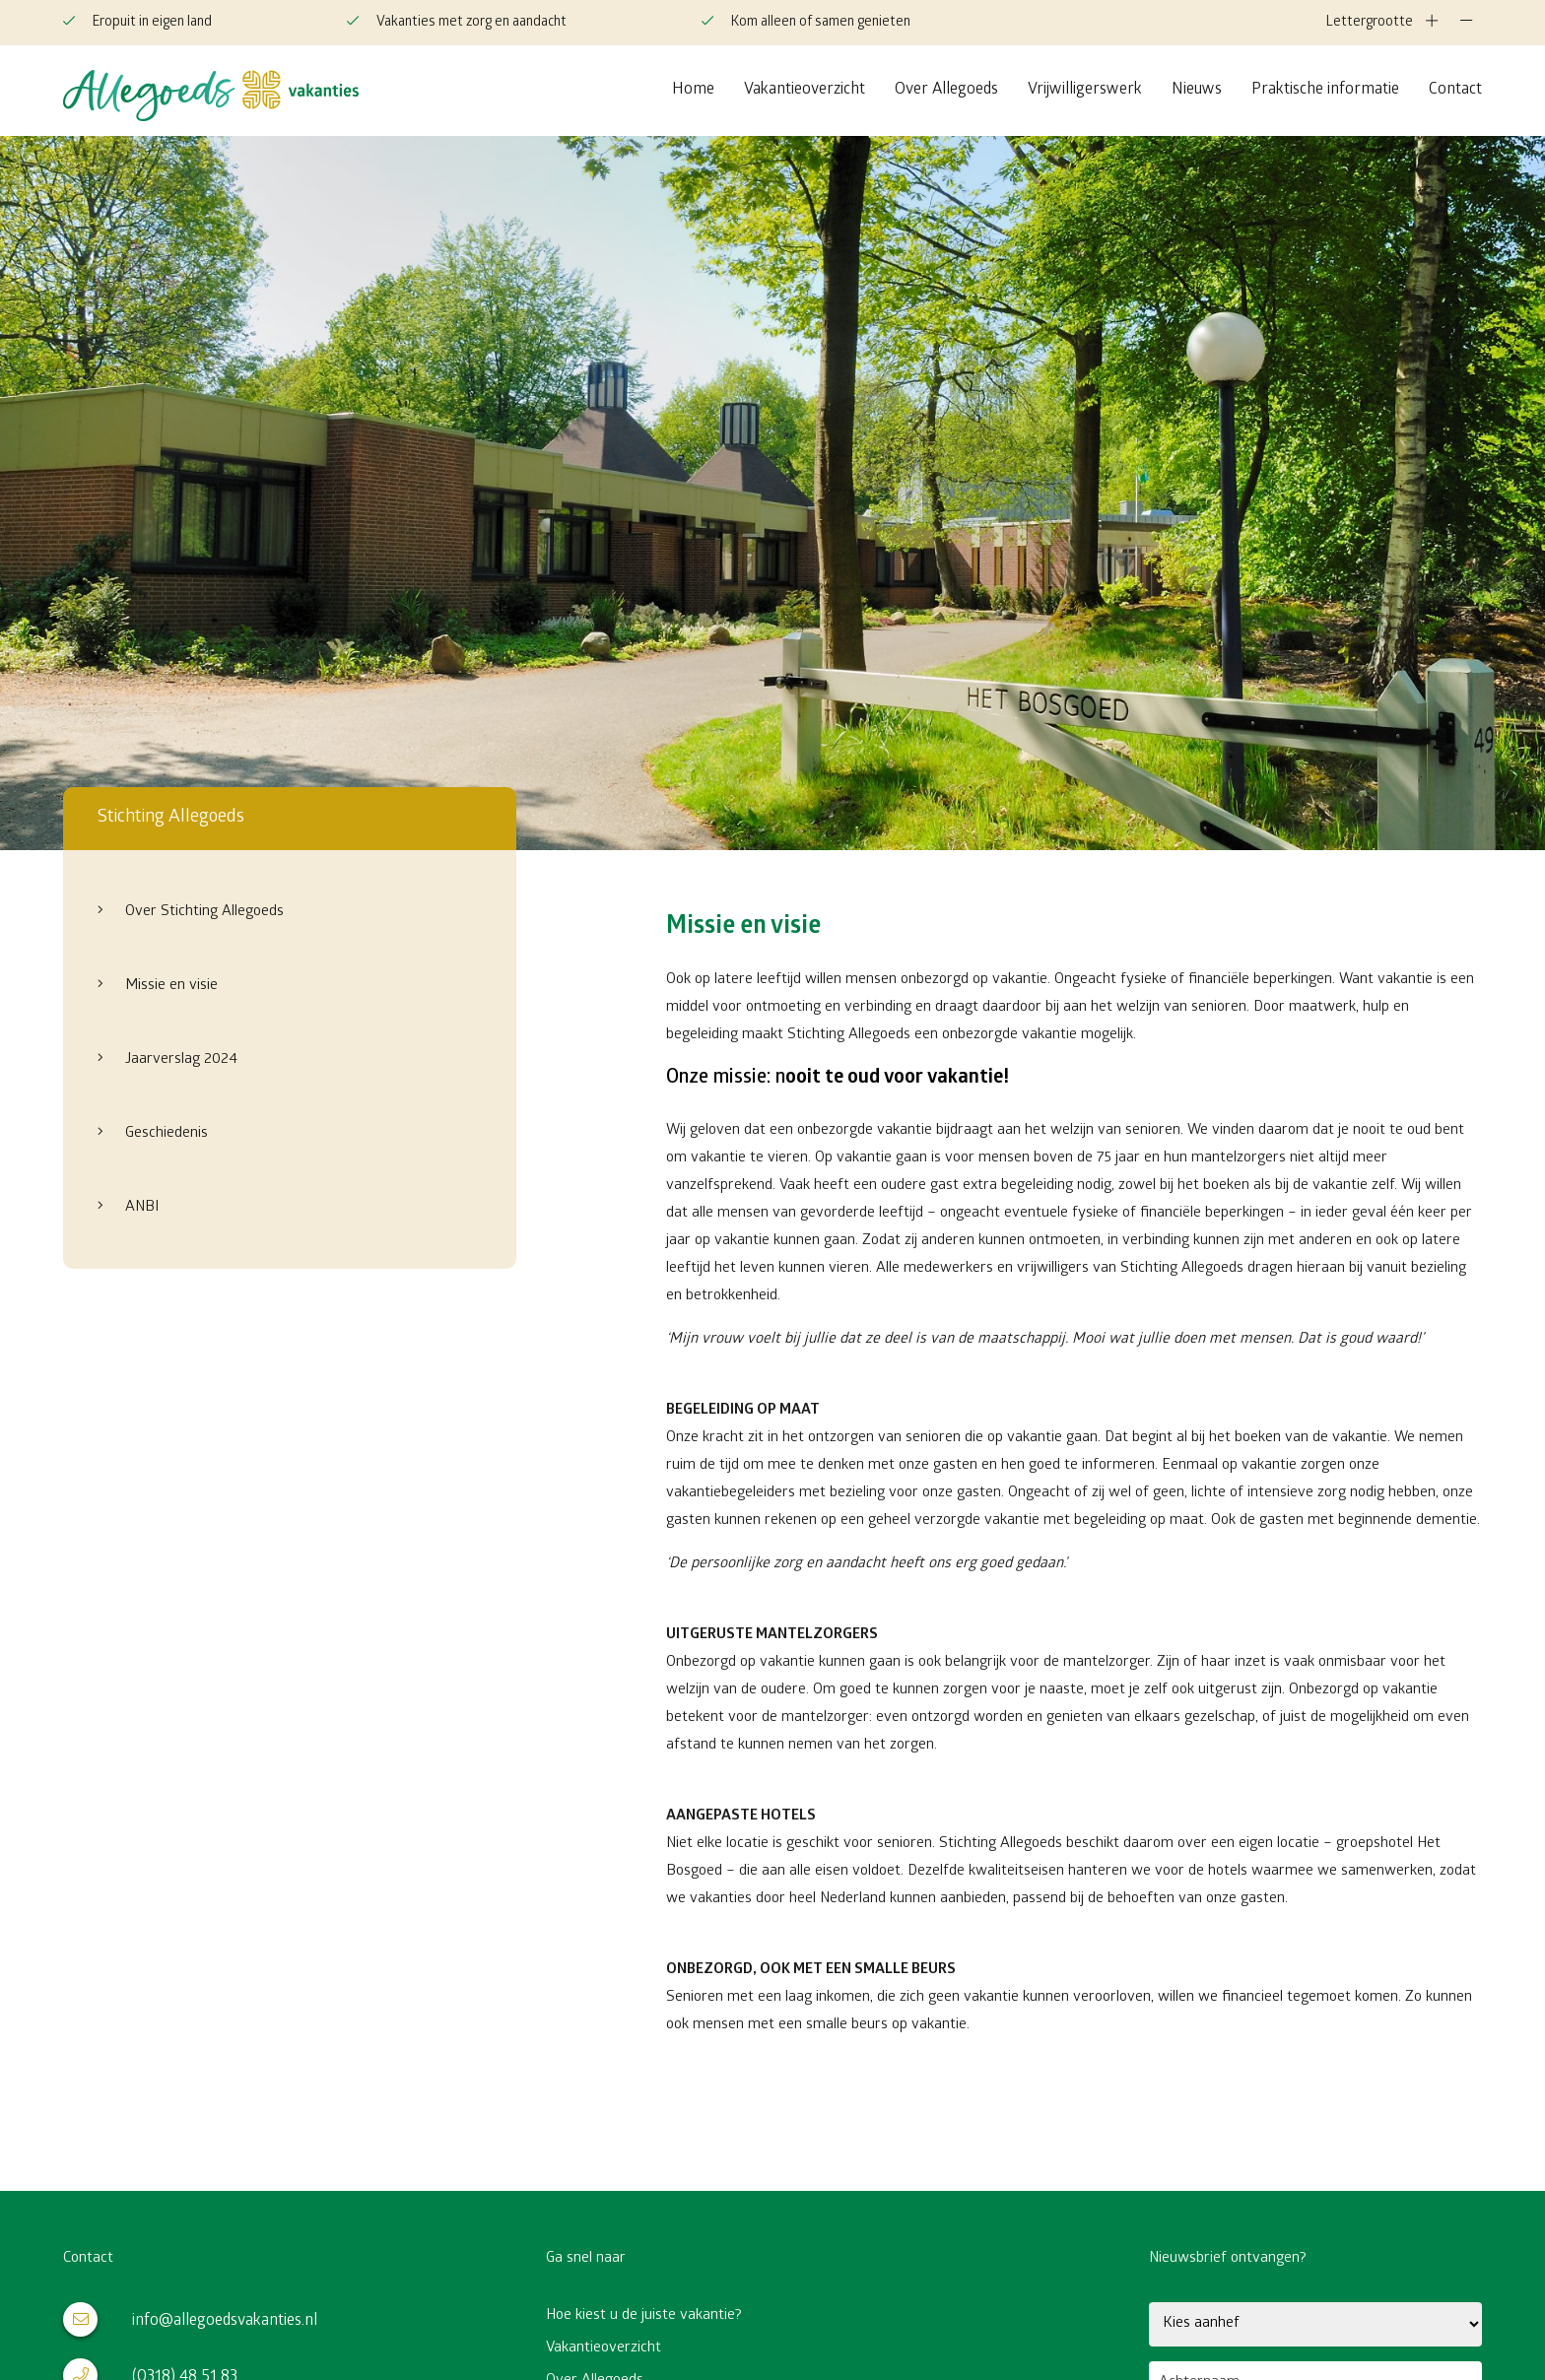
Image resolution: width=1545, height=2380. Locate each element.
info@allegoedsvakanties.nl (190, 2319)
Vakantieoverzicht (804, 90)
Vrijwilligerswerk (1085, 90)
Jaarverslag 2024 (179, 1060)
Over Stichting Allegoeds (202, 912)
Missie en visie (169, 986)
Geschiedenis (164, 1134)
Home (693, 90)
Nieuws (1197, 90)
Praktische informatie (1325, 90)
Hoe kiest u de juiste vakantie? (644, 2316)
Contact (1455, 90)
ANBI (140, 1208)
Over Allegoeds (946, 90)
